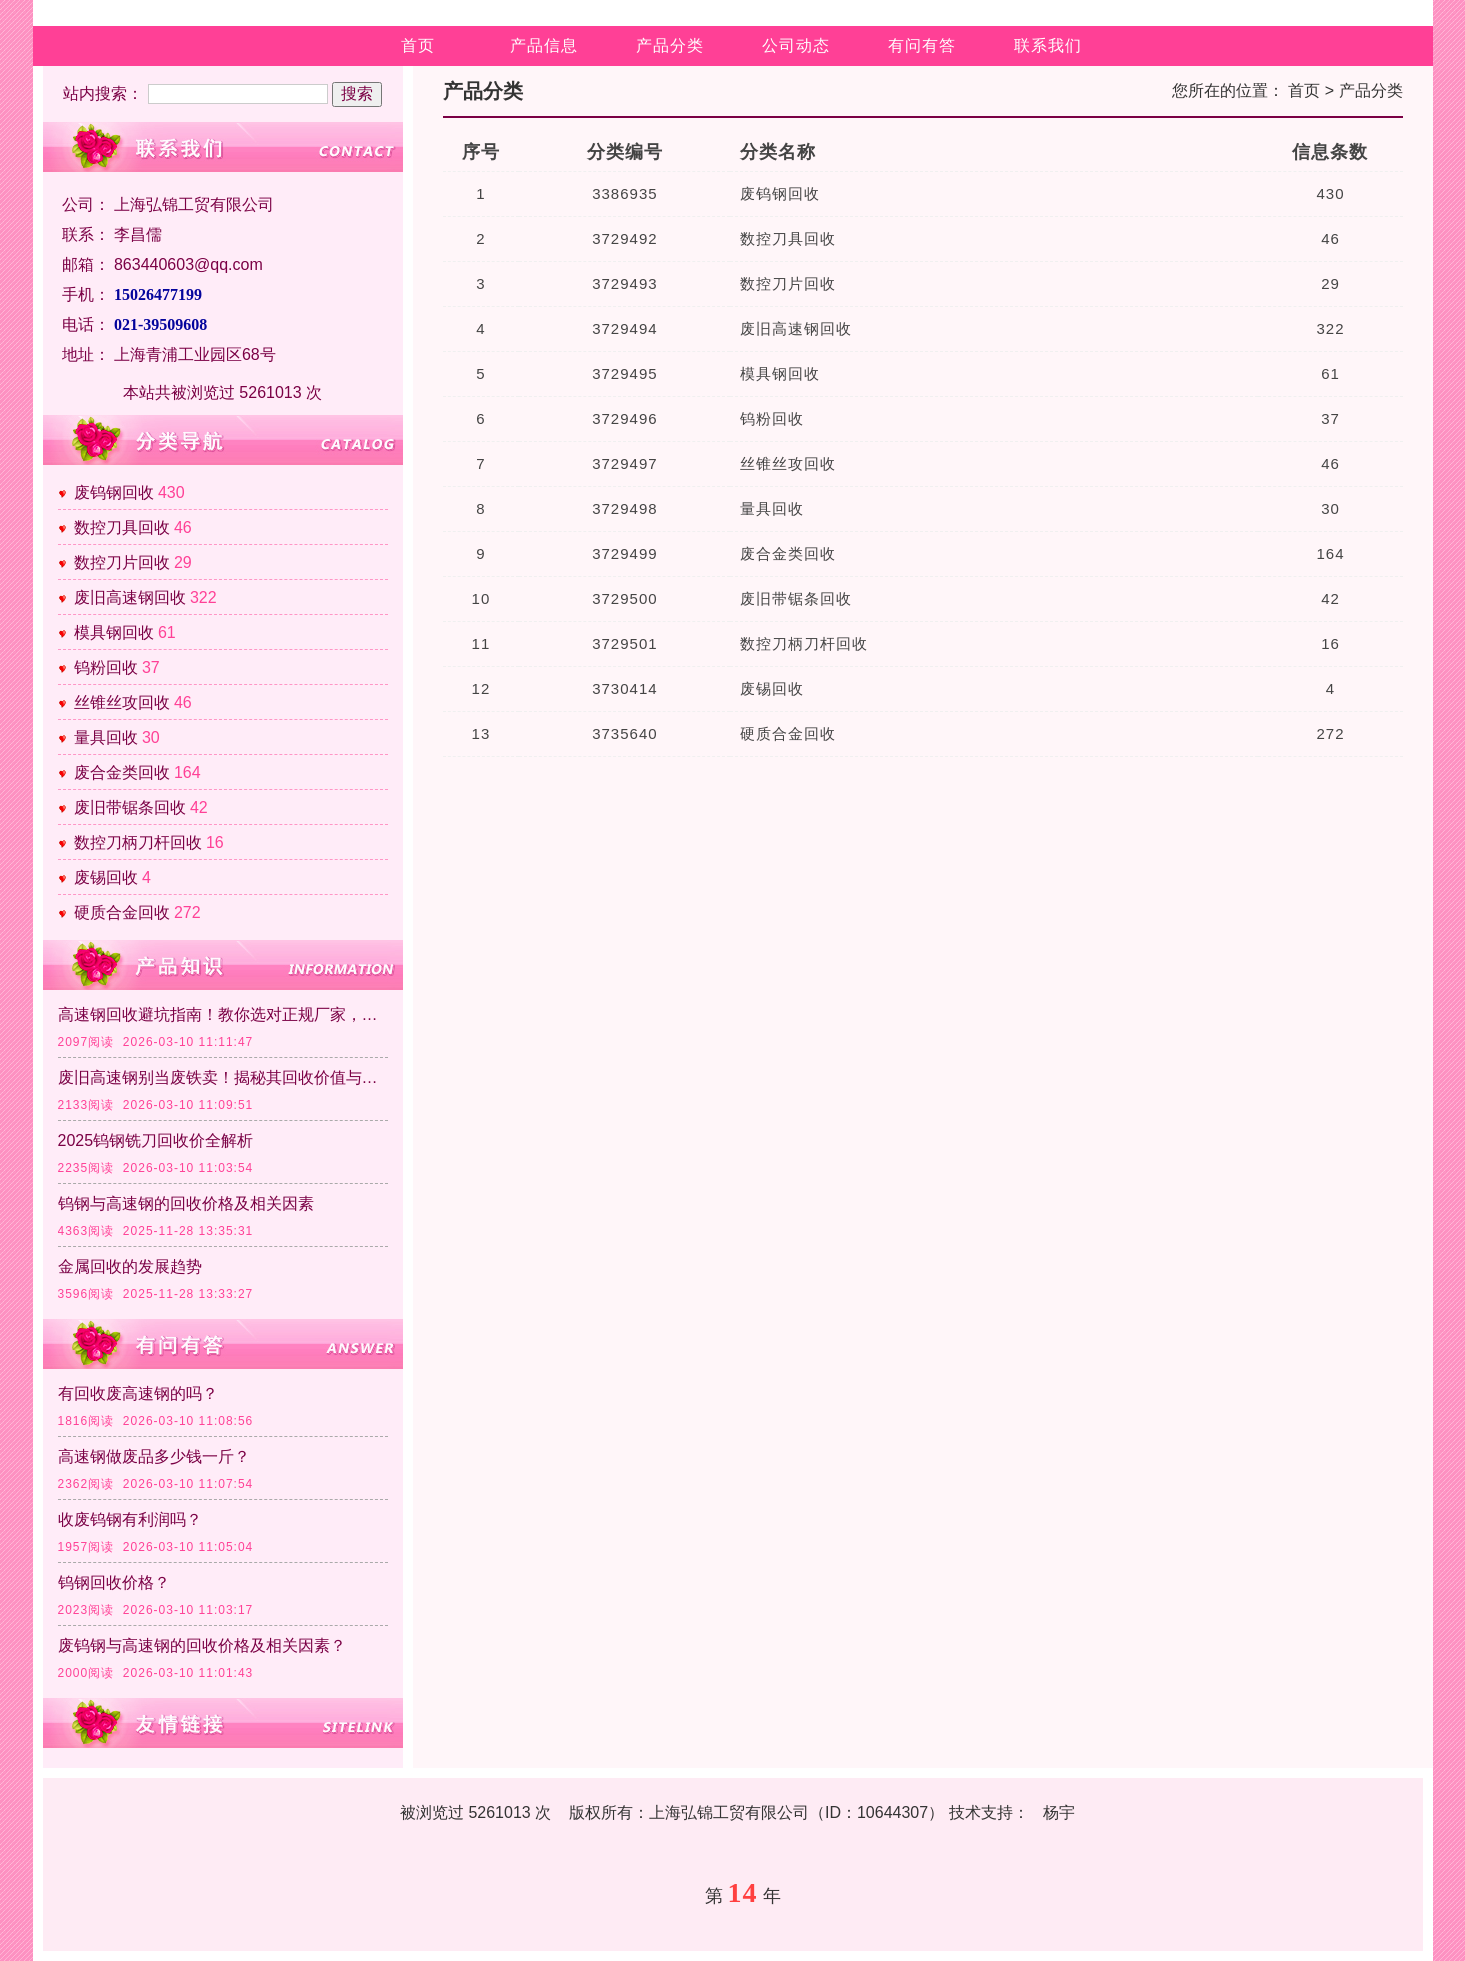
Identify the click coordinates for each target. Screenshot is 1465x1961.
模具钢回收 (114, 632)
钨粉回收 (106, 667)
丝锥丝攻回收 (122, 702)
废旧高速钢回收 (130, 597)
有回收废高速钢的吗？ (138, 1393)
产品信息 (544, 45)
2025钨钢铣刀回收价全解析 (156, 1140)
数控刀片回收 (122, 562)
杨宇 (1059, 1812)
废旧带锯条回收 (130, 807)
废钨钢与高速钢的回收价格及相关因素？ (202, 1645)
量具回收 (106, 737)
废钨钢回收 (114, 492)
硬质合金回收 (122, 912)
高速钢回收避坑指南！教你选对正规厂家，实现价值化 (223, 1014)
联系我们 (1048, 45)
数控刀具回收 (122, 527)
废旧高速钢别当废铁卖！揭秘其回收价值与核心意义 (223, 1077)
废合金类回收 (122, 772)
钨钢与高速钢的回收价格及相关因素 (186, 1203)
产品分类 (670, 45)
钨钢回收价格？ (114, 1582)
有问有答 (922, 45)
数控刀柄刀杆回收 (138, 842)
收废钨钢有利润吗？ (130, 1519)
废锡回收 (106, 877)
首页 (418, 45)
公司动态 (796, 45)
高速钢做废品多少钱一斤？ (154, 1456)
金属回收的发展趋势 (130, 1266)
